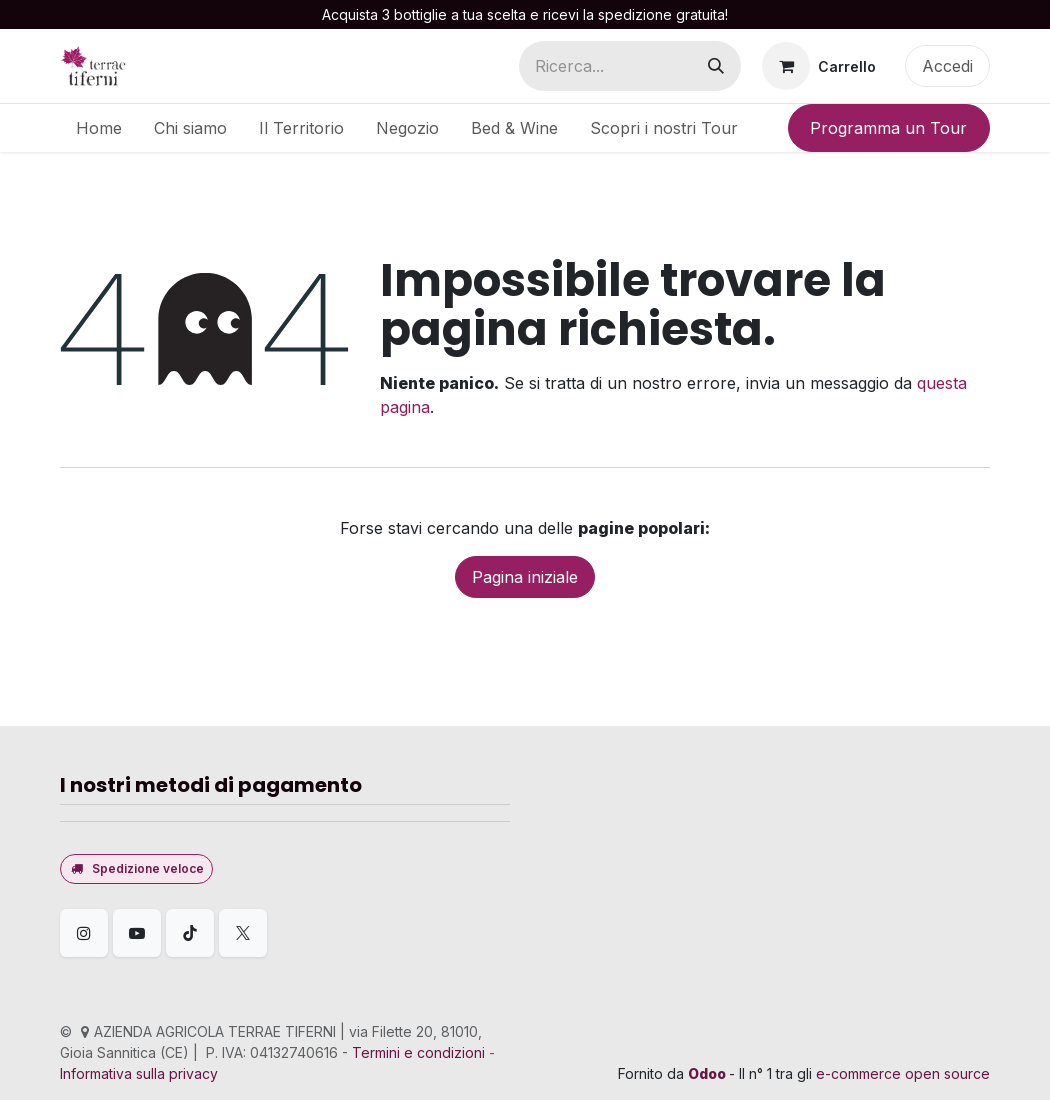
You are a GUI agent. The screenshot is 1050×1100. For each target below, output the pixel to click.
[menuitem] (99, 128)
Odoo (708, 1073)
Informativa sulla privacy (139, 1073)
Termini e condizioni (418, 1052)
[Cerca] (716, 66)
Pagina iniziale (525, 577)
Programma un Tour (888, 128)
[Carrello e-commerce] (819, 66)
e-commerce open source (903, 1073)
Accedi (947, 66)
